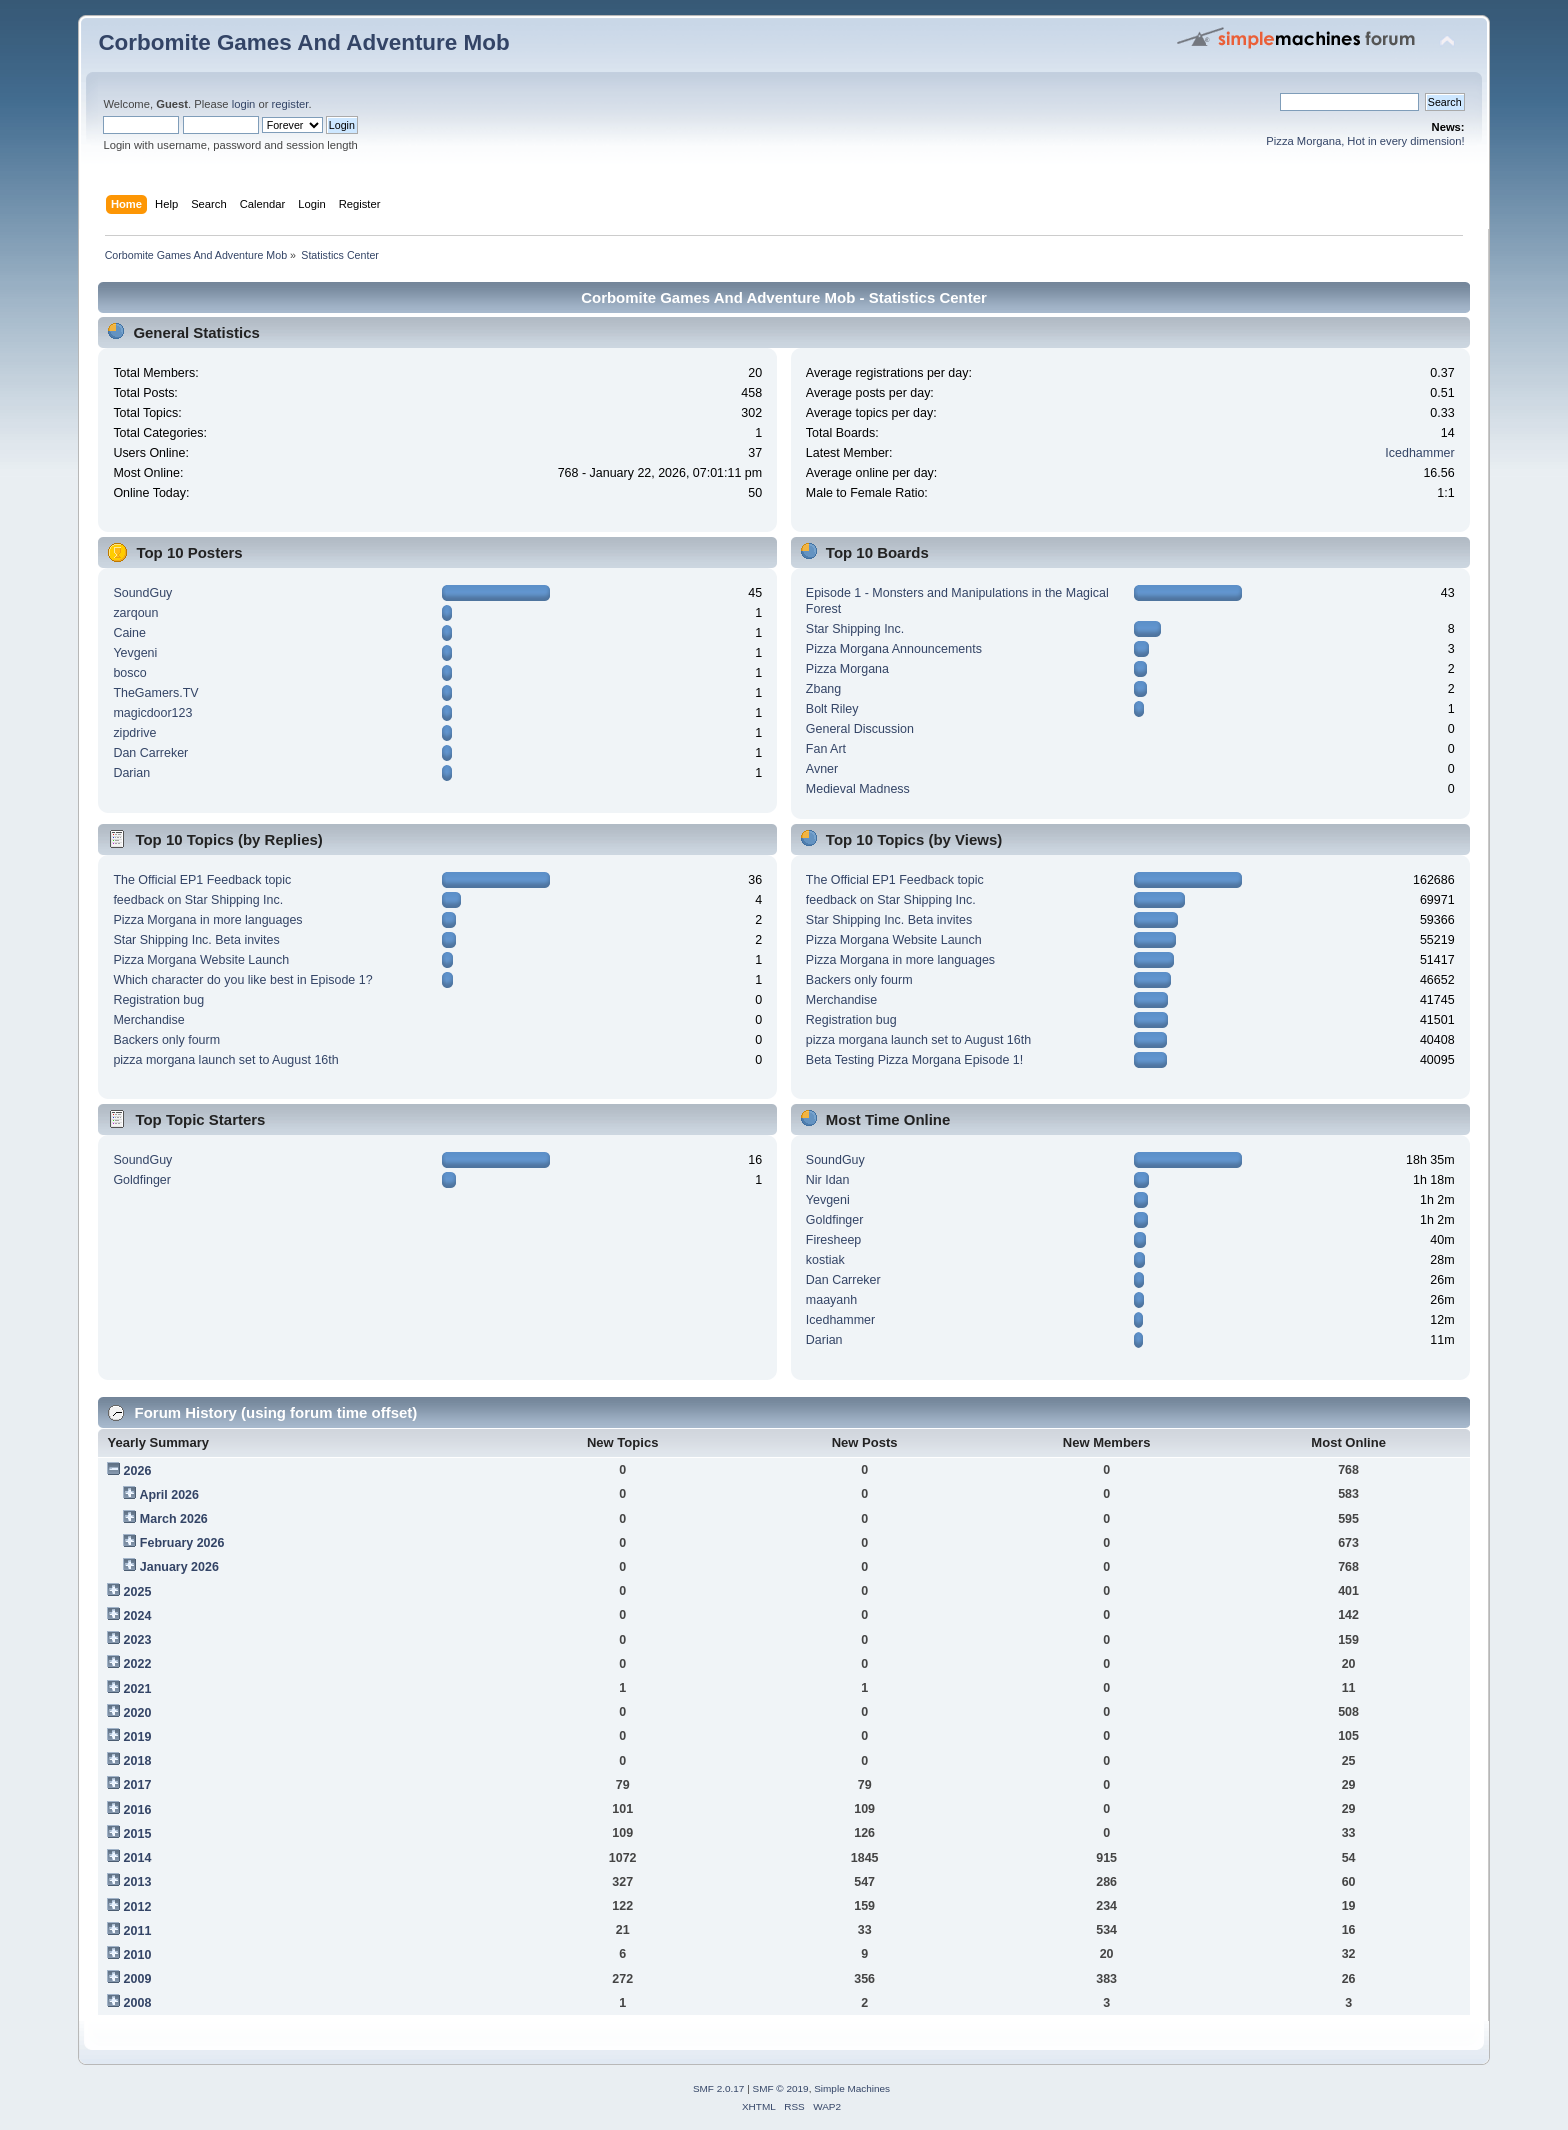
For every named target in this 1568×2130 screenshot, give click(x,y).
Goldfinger (142, 1180)
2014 (138, 1858)
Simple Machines (852, 2088)
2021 (138, 1689)
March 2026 (174, 1519)
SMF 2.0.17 (719, 2088)
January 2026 (179, 1567)
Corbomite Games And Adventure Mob (303, 42)
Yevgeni (135, 653)
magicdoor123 (152, 713)
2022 (138, 1664)
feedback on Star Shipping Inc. (198, 900)
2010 (138, 1955)
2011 (138, 1931)
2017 (138, 1785)
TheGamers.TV (155, 693)
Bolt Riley (832, 709)
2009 (138, 1979)
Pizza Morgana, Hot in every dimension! (1365, 141)
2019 (138, 1737)
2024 (138, 1616)
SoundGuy (142, 593)
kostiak (825, 1260)
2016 (138, 1810)
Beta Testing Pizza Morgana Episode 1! (914, 1060)
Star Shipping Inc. (855, 629)
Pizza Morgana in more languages (207, 920)
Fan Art (826, 749)
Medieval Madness (858, 789)
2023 (138, 1640)
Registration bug (158, 1000)
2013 (138, 1882)
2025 (138, 1592)
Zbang (823, 689)
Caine (129, 633)
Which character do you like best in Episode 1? (242, 980)
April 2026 (169, 1495)
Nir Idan (828, 1180)
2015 (138, 1834)
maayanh (831, 1300)
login (244, 104)
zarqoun (135, 613)
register (290, 104)
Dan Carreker (150, 753)
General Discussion (860, 729)
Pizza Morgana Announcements (894, 649)
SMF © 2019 (781, 2088)
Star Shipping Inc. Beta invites (196, 940)
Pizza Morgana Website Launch (201, 960)
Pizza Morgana (847, 669)
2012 (138, 1907)
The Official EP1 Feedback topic (202, 880)
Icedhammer (1419, 453)
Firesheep (833, 1240)
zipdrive (134, 733)
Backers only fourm (166, 1040)
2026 (138, 1471)
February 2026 (182, 1543)
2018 (138, 1761)
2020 (138, 1713)
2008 (138, 2003)
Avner (822, 769)
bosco (129, 673)
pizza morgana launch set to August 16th (225, 1060)
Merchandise (148, 1020)
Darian (131, 773)
